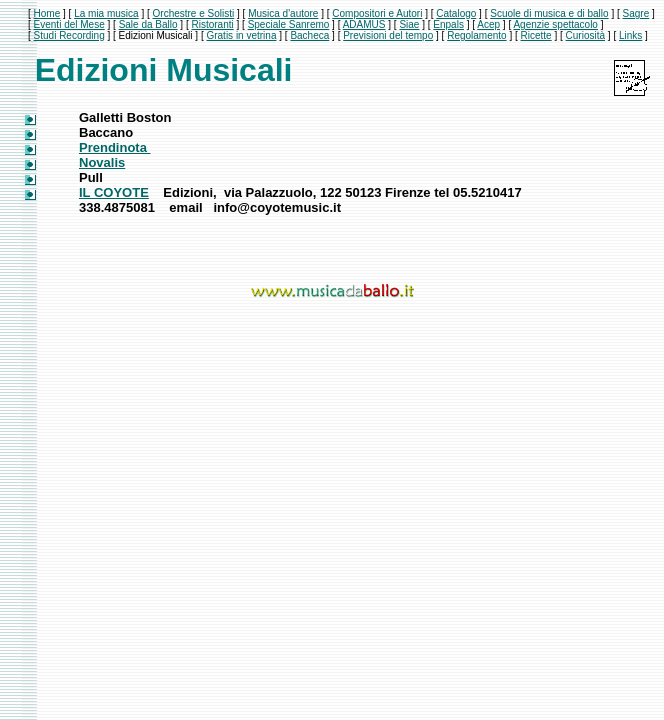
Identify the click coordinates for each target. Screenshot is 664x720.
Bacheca (309, 35)
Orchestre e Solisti (194, 13)
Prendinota (115, 147)
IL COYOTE (114, 192)
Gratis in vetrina (241, 35)
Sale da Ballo (148, 24)
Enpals (448, 24)
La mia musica (106, 13)
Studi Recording (69, 35)
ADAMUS (364, 24)
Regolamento (476, 35)
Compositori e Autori (377, 13)
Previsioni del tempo (388, 35)
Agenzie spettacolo (555, 24)
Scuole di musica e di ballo (549, 13)
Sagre (636, 13)
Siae (409, 24)
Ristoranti (212, 24)
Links (630, 35)
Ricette (536, 35)
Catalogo (456, 13)
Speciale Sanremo (289, 24)
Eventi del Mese (69, 24)
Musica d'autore (283, 13)
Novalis (102, 162)
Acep (488, 24)
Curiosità (585, 35)
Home (47, 13)
